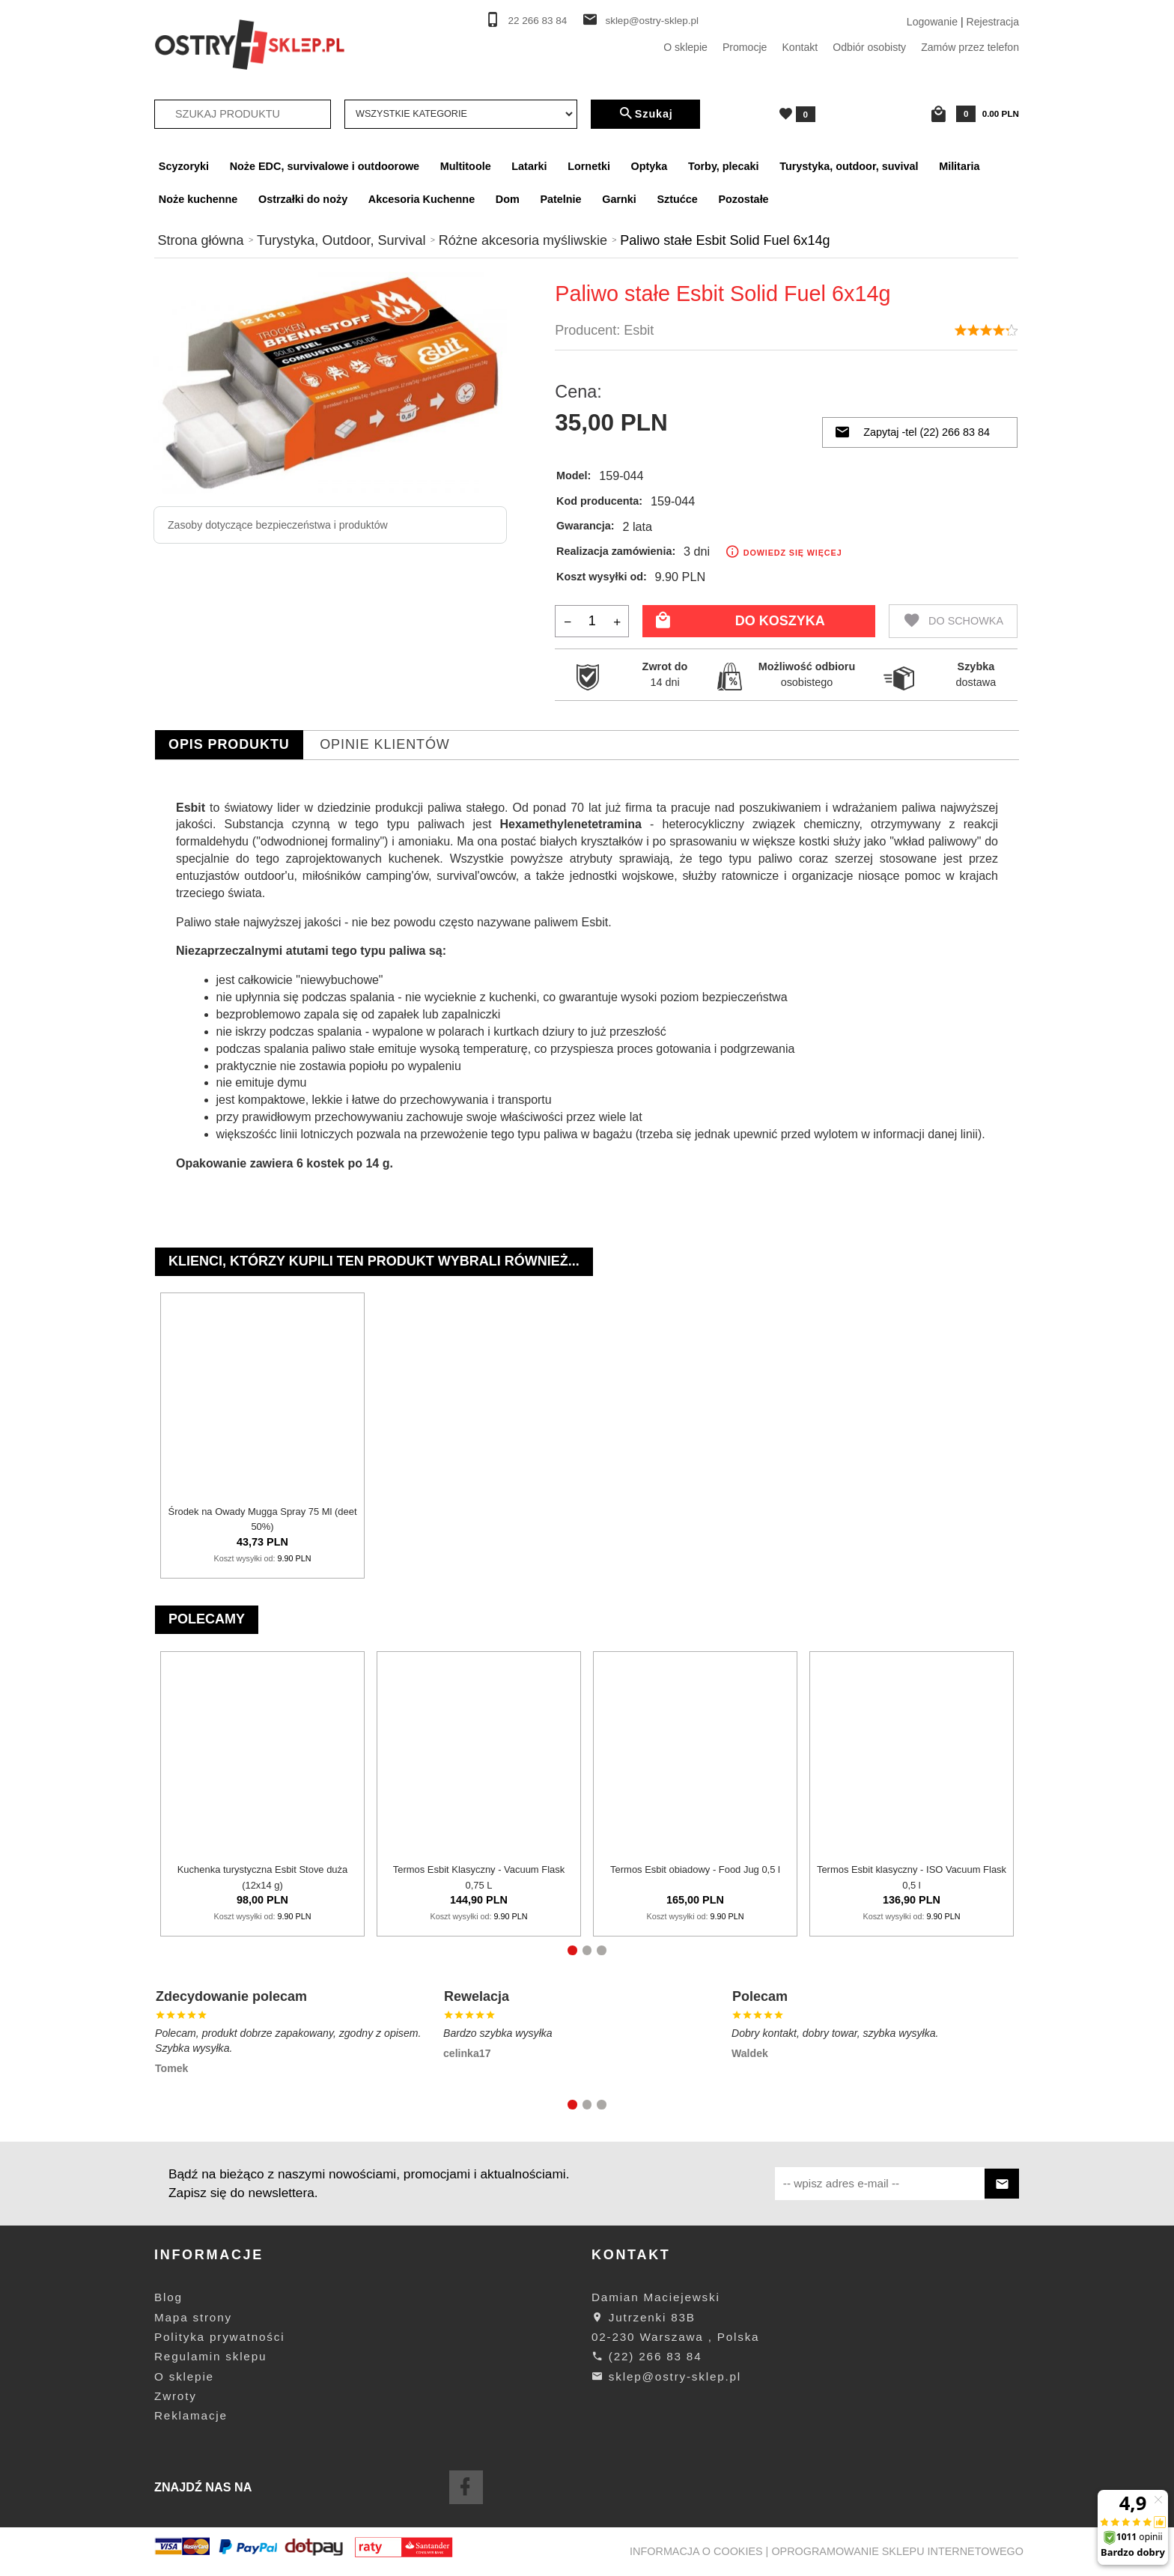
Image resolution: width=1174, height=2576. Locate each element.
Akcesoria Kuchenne (421, 199)
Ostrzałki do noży (302, 199)
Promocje (745, 47)
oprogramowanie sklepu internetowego (897, 2551)
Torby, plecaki (723, 166)
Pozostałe (743, 199)
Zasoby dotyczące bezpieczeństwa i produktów (278, 525)
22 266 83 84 (538, 20)
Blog (168, 2297)
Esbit (639, 330)
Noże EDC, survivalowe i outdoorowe (324, 166)
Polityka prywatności (219, 2336)
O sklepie (685, 47)
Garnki (619, 199)
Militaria (959, 166)
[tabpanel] (587, 986)
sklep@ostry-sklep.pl (652, 20)
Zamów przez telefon (970, 47)
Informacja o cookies (696, 2551)
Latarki (529, 166)
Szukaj (645, 114)
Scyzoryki (184, 166)
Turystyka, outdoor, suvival (848, 166)
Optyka (649, 166)
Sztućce (677, 199)
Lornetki (589, 166)
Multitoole (465, 166)
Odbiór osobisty (869, 47)
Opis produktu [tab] (229, 744)
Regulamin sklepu (210, 2356)
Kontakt (800, 47)
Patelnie (560, 199)
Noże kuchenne (198, 199)
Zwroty (175, 2396)
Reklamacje (191, 2415)
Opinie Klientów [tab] (385, 744)
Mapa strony (193, 2317)
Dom (508, 199)
